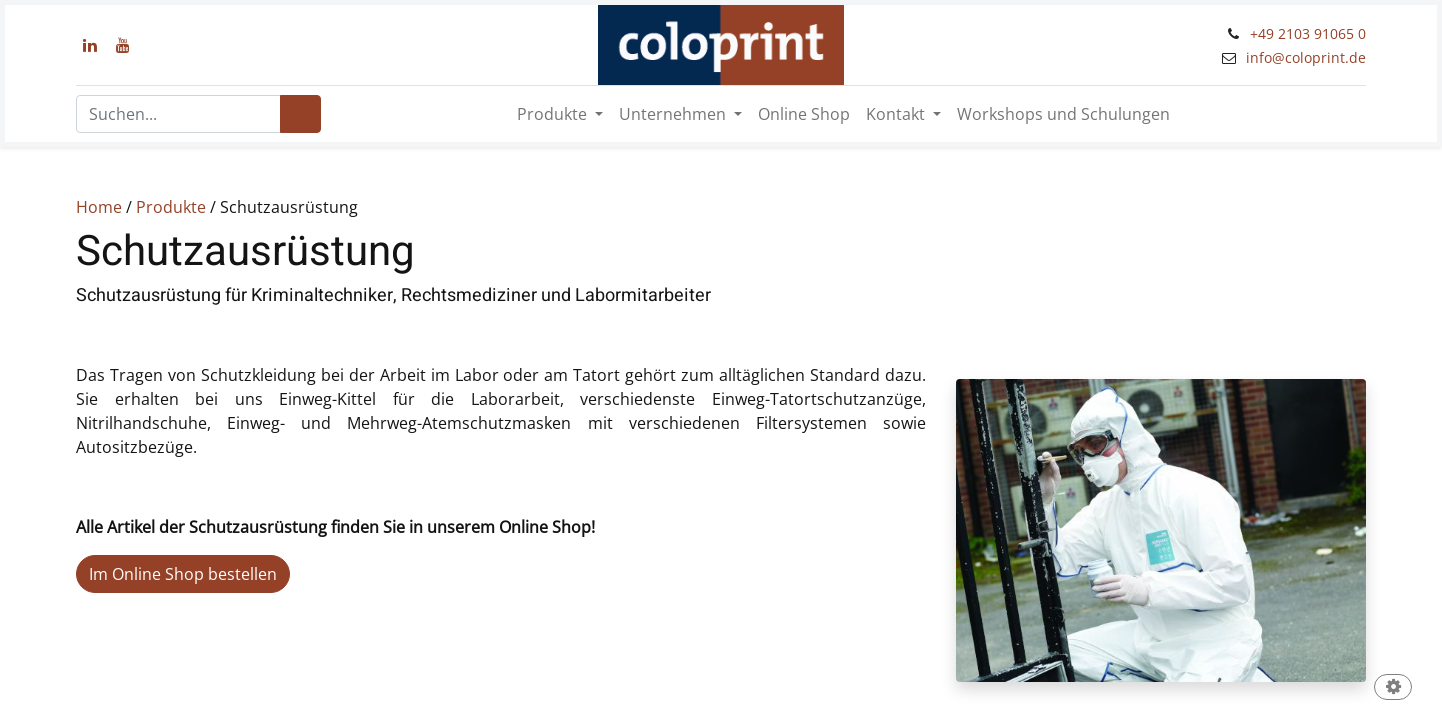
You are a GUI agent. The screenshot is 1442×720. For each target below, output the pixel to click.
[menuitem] (804, 114)
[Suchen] (300, 114)
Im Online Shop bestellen (183, 574)
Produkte (171, 207)
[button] (1393, 688)
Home (99, 207)
